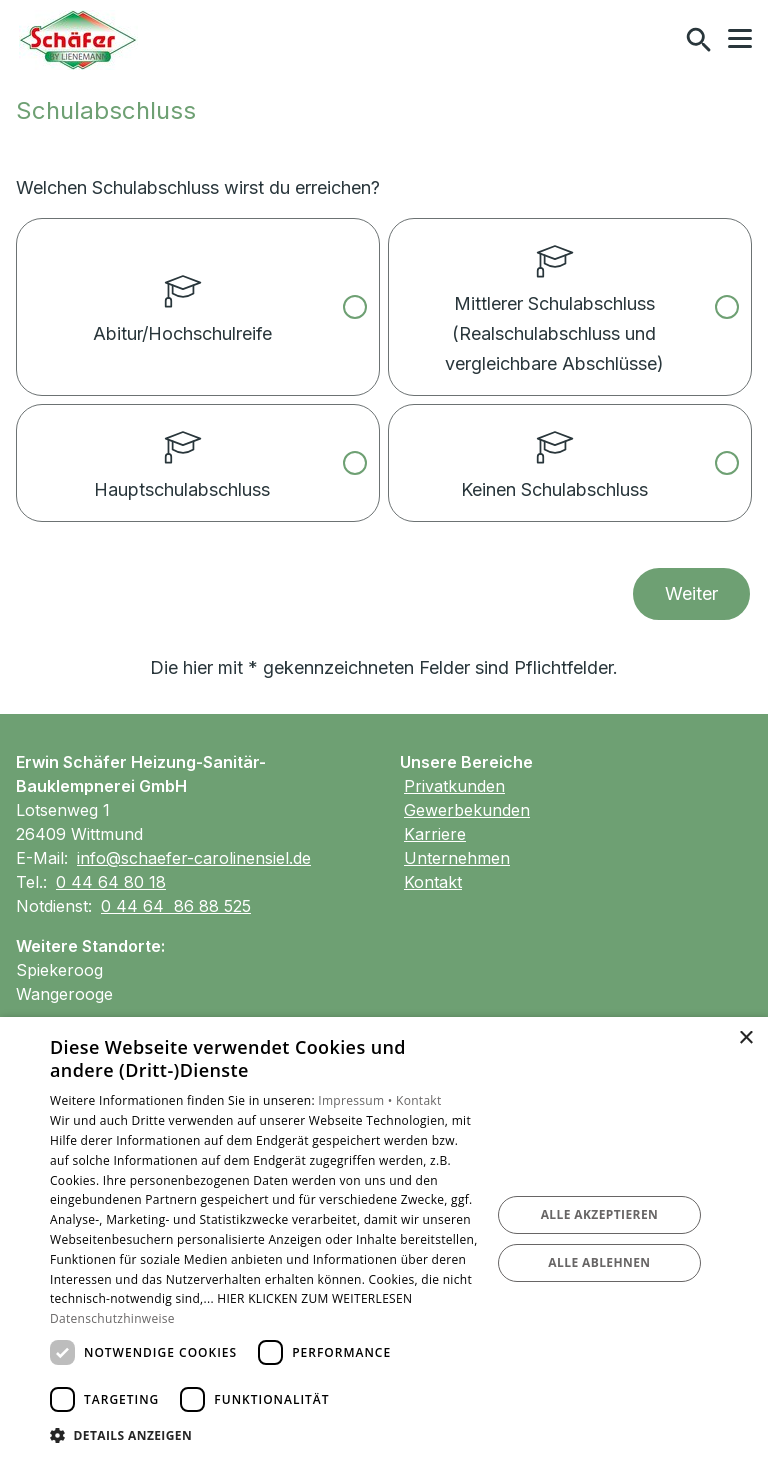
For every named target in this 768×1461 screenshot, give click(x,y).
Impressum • (357, 1100)
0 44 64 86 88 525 (176, 906)
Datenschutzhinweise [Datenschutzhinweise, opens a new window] (112, 1318)
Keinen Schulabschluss (554, 453)
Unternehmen (457, 858)
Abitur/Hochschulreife (182, 282)
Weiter (691, 593)
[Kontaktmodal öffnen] (656, 40)
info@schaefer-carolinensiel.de (194, 858)
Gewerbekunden (467, 810)
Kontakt (433, 882)
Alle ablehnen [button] (599, 1262)
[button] (740, 39)
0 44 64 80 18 (111, 882)
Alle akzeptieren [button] (600, 1214)
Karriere (435, 834)
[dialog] (384, 1239)
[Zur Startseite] (78, 40)
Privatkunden (454, 786)
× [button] (745, 1038)
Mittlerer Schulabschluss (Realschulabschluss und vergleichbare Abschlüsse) (554, 297)
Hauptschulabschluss (182, 453)
